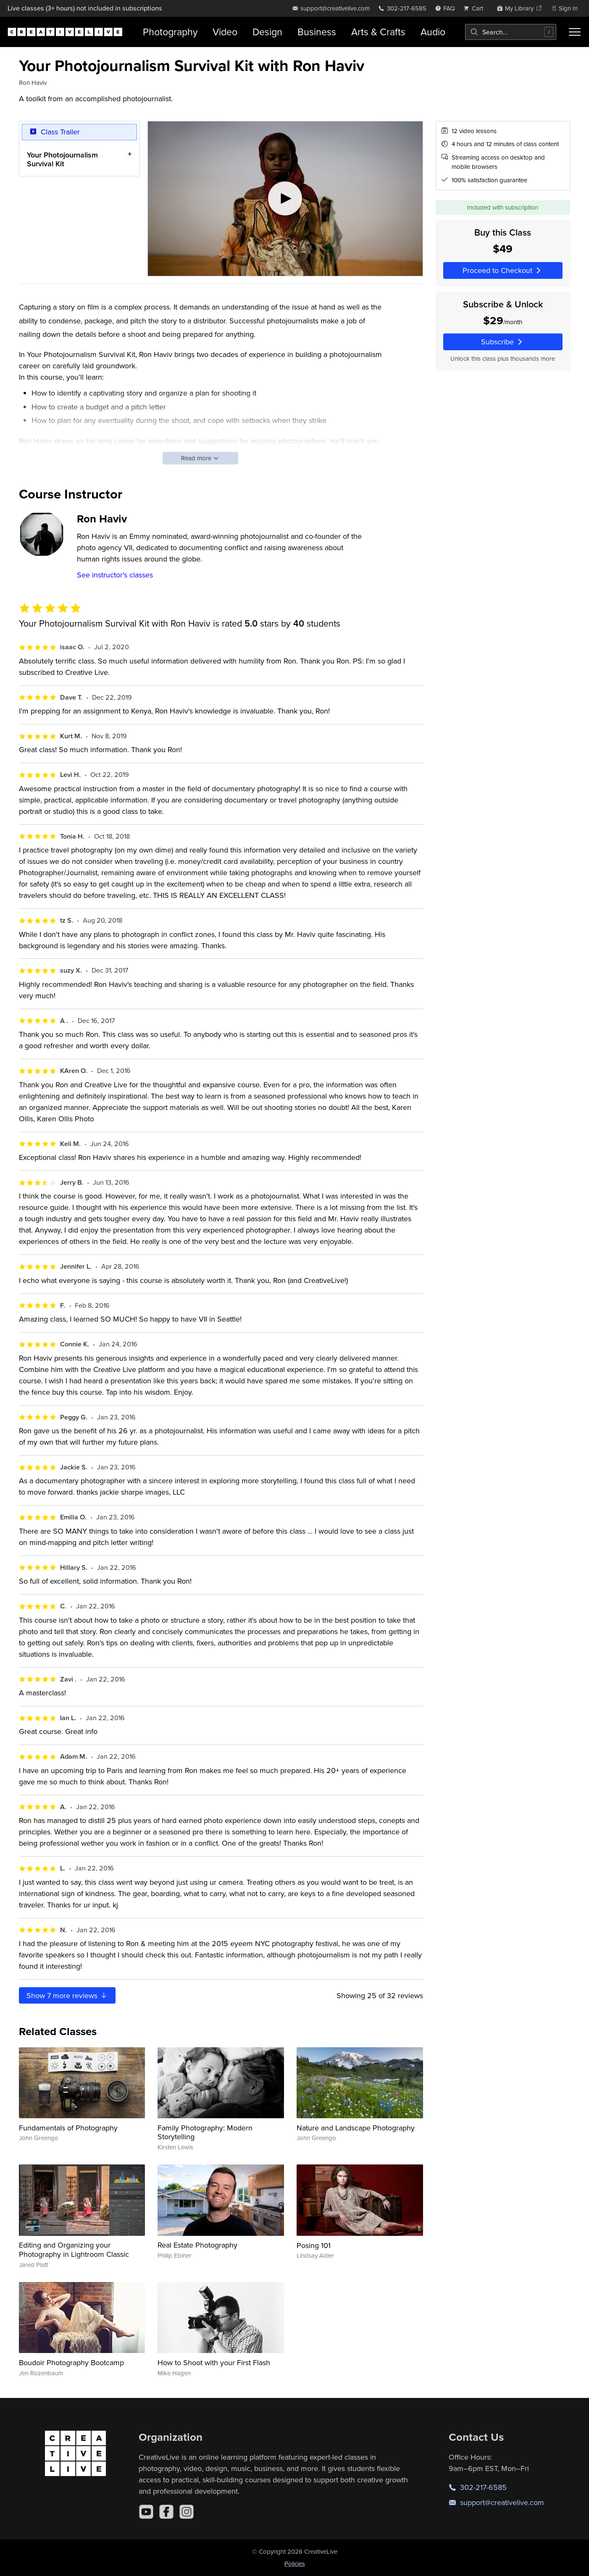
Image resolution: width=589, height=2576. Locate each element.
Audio (433, 32)
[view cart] (476, 8)
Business (316, 32)
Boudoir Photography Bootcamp (71, 2362)
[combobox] (510, 31)
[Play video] (285, 198)
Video (225, 32)
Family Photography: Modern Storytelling (205, 2132)
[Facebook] (166, 2511)
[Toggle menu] (574, 31)
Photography (170, 32)
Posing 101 (314, 2245)
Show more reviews (67, 1995)
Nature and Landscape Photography (356, 2127)
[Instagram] (186, 2511)
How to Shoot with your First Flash (214, 2362)
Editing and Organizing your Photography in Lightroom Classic (74, 2249)
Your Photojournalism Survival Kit (62, 159)
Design (267, 32)
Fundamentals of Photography (68, 2127)
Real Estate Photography (197, 2245)
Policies (294, 2563)
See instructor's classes (115, 574)
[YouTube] (146, 2511)
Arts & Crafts (378, 32)
